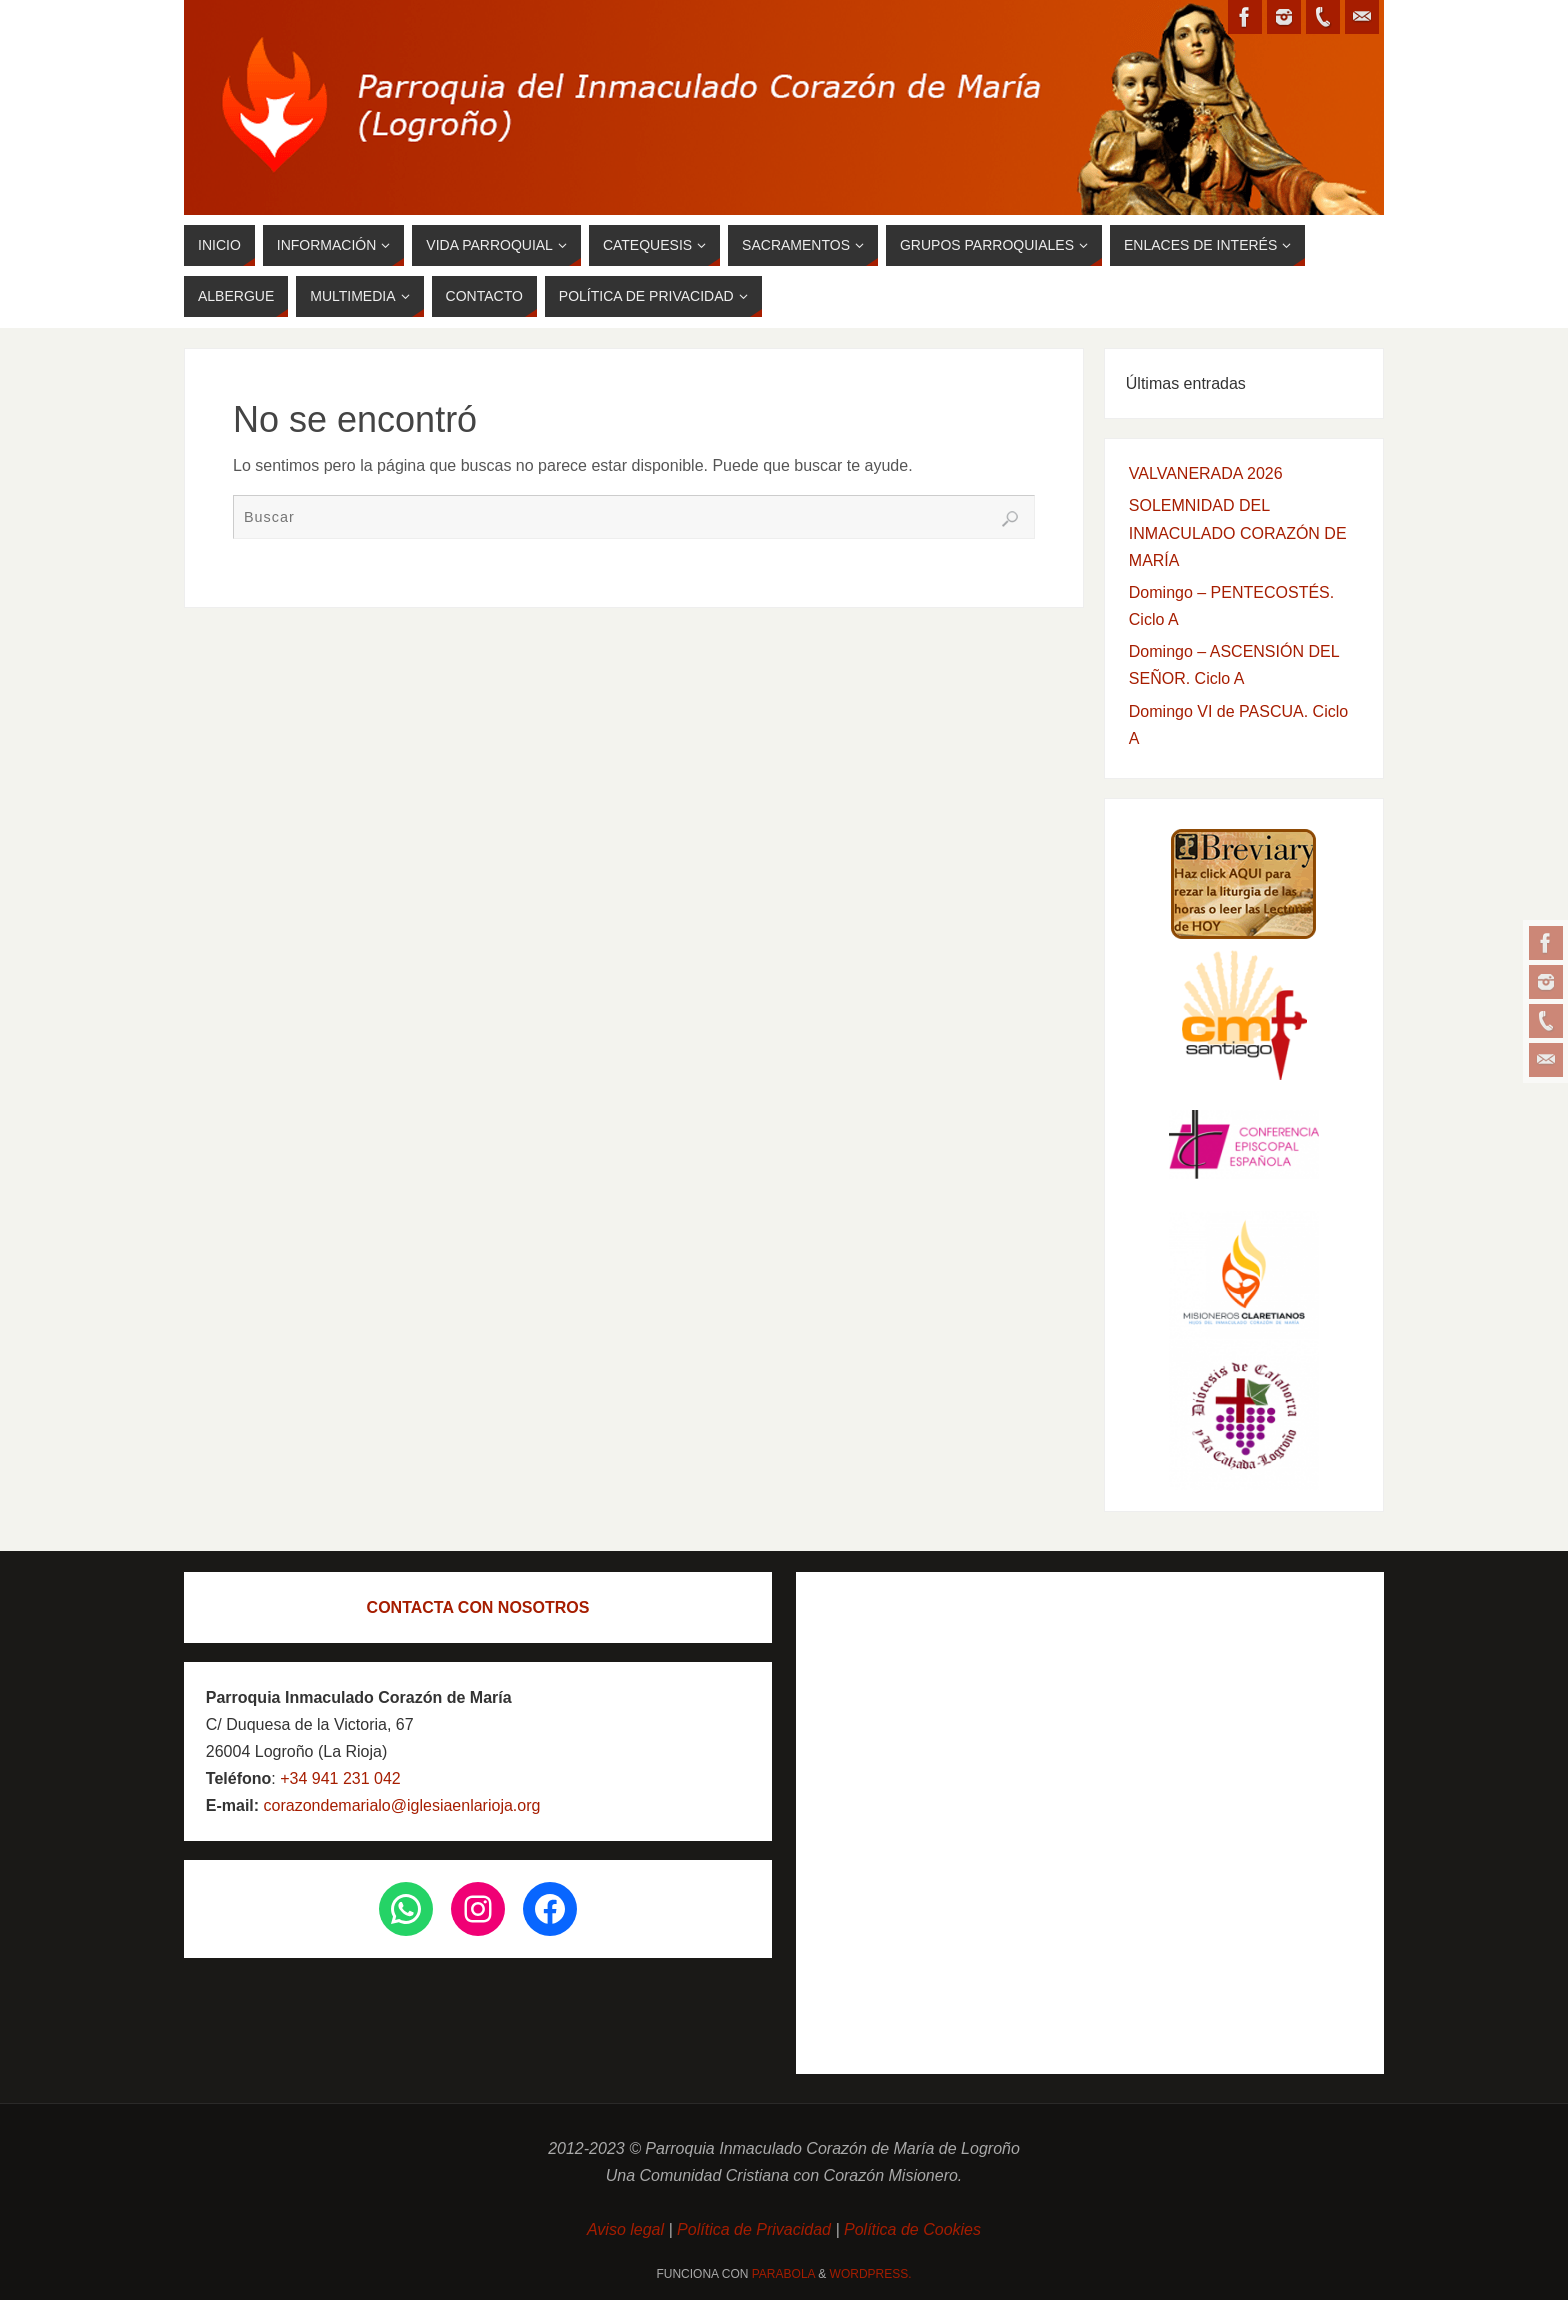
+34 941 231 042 (340, 1778)
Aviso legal (628, 2229)
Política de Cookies (912, 2229)
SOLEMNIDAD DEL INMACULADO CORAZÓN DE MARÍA (1238, 532)
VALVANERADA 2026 (1206, 473)
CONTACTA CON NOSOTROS (478, 1607)
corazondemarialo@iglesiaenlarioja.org (399, 1805)
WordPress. (871, 2274)
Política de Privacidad (754, 2229)
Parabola (783, 2274)
